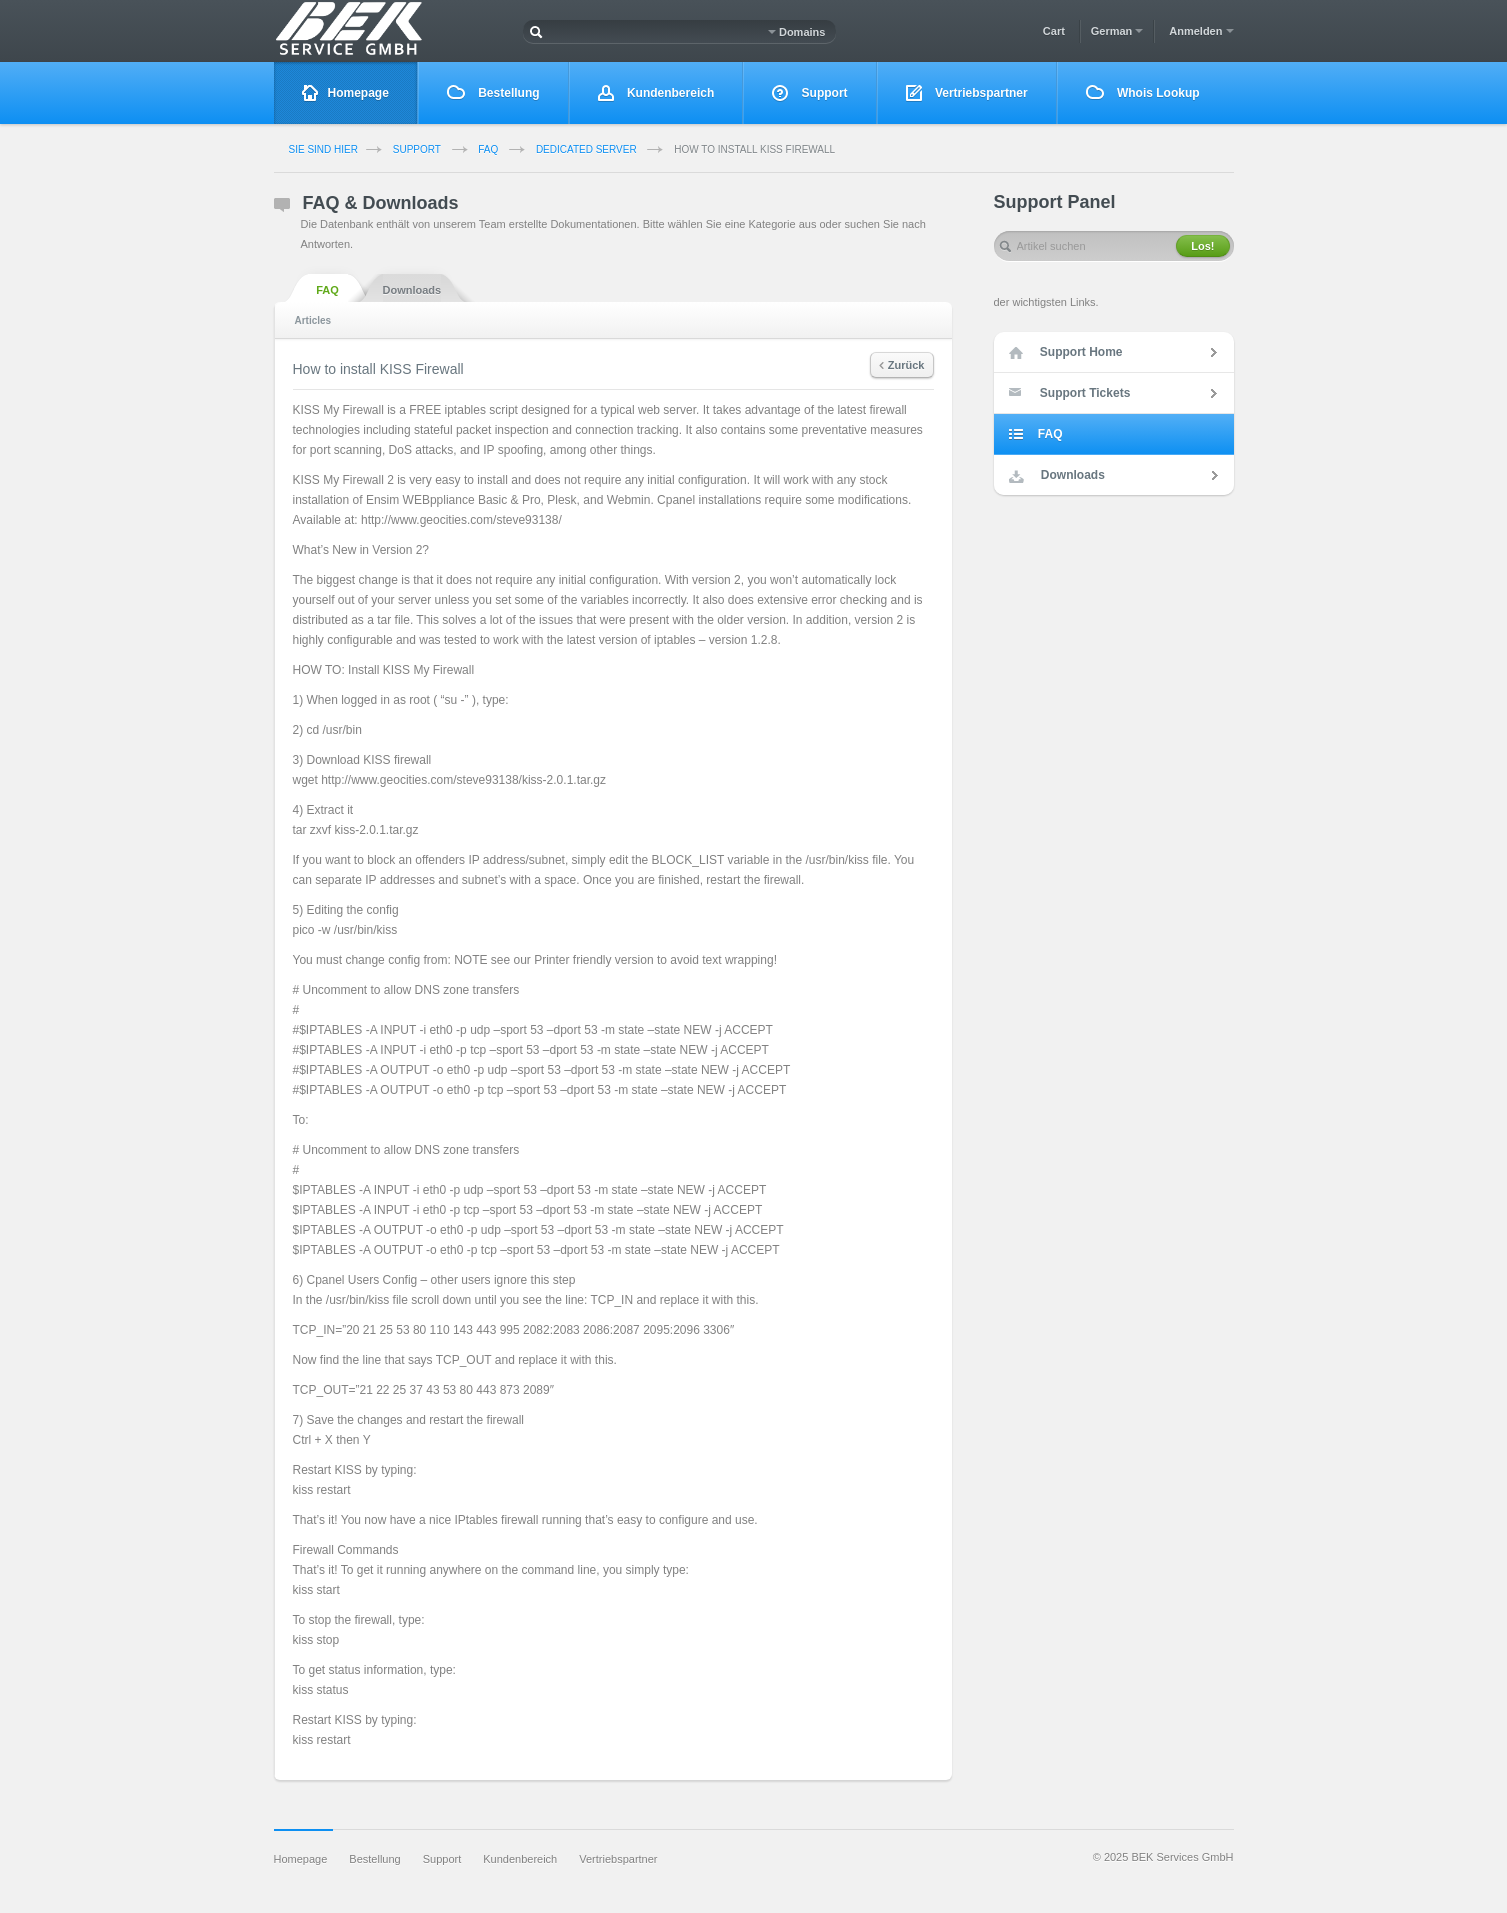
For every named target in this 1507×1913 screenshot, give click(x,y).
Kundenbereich (656, 93)
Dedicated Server (586, 149)
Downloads (412, 288)
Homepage (345, 93)
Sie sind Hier (323, 149)
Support (809, 93)
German (1117, 31)
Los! (1202, 246)
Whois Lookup (1143, 92)
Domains (797, 32)
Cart (1054, 31)
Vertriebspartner (967, 93)
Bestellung (493, 92)
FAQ (488, 149)
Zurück (902, 365)
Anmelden (1201, 31)
